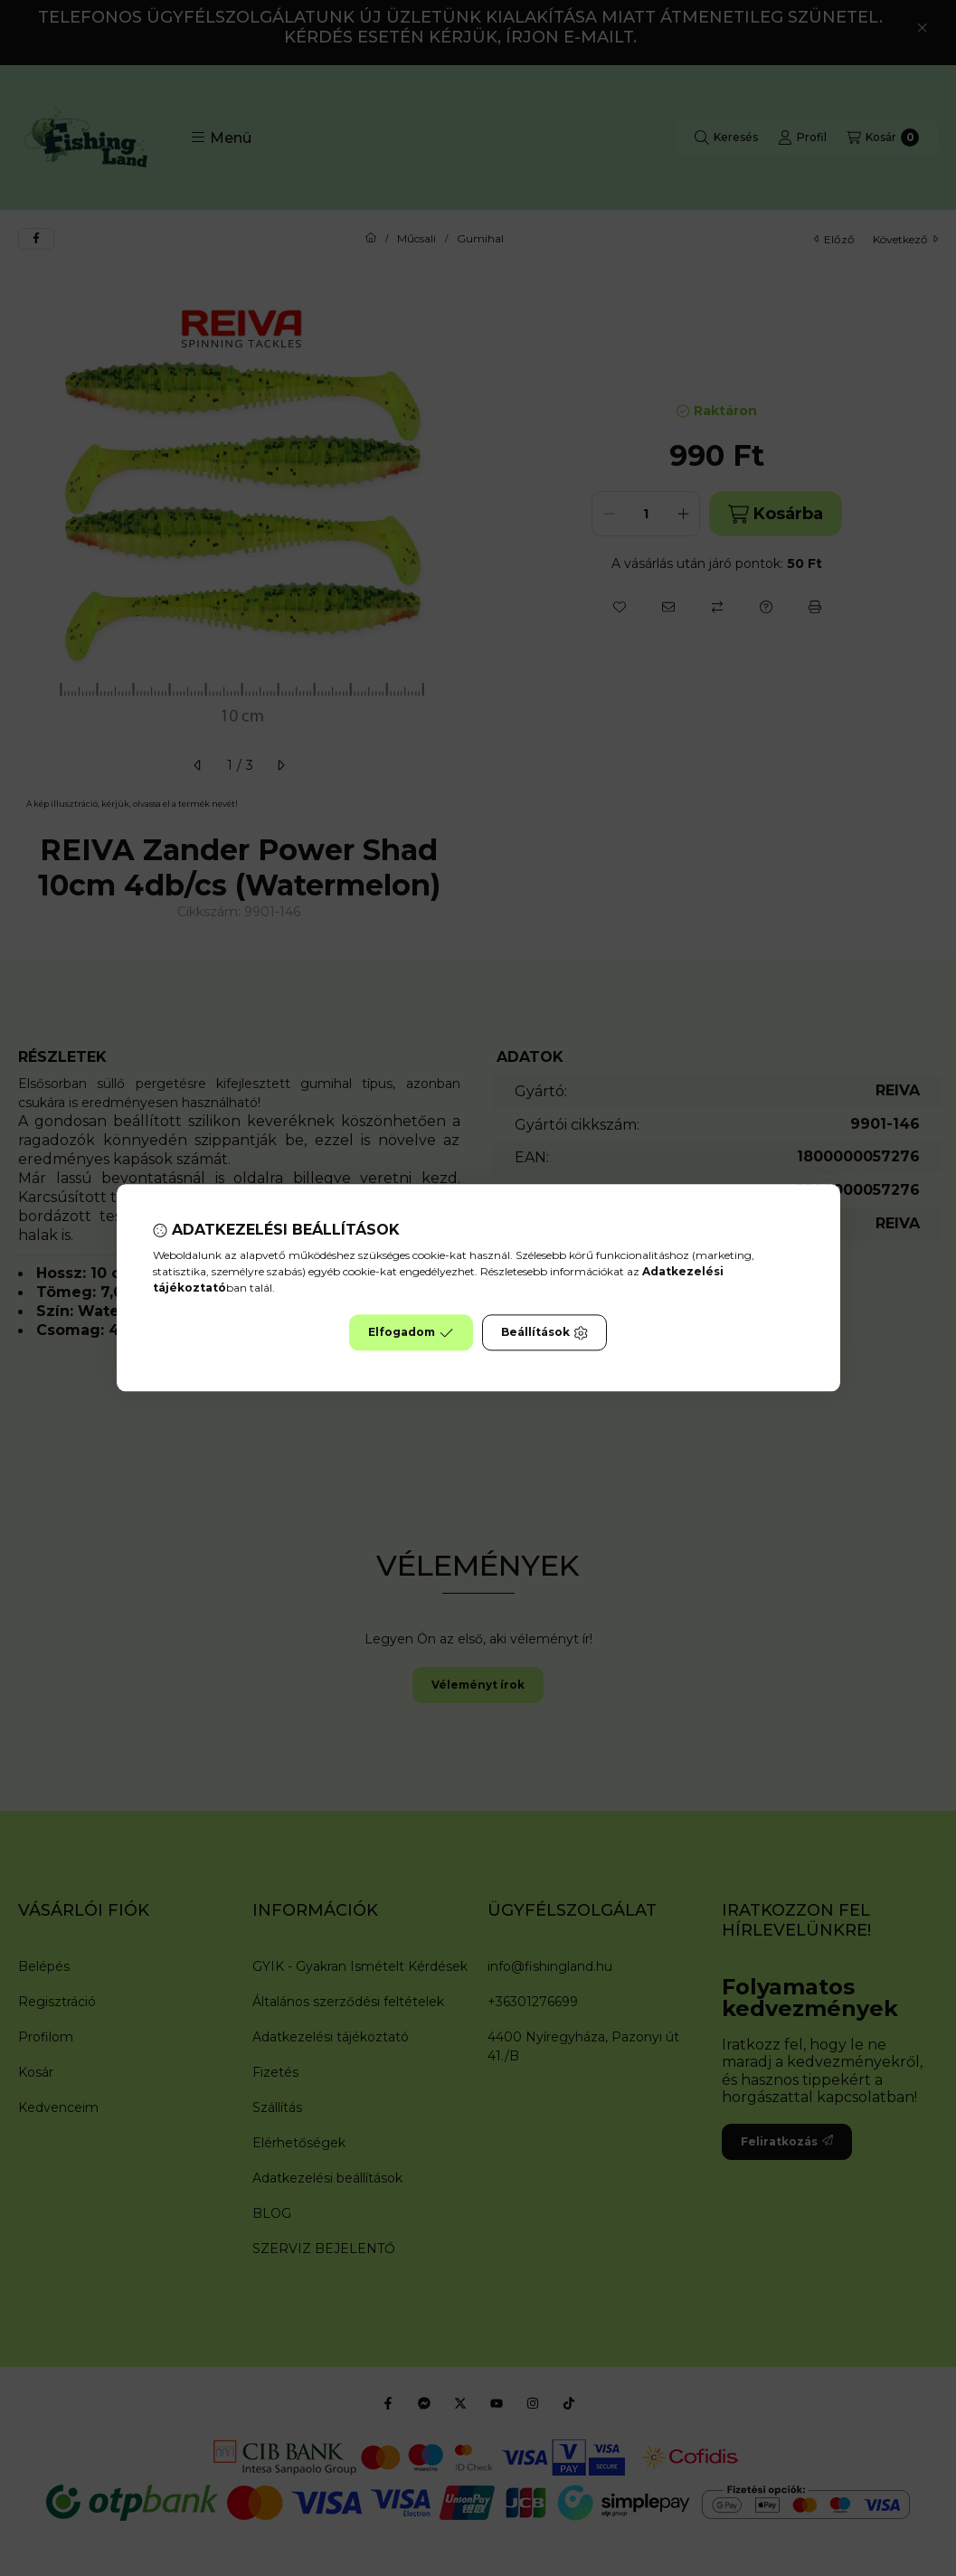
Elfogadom (410, 1333)
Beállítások (544, 1333)
